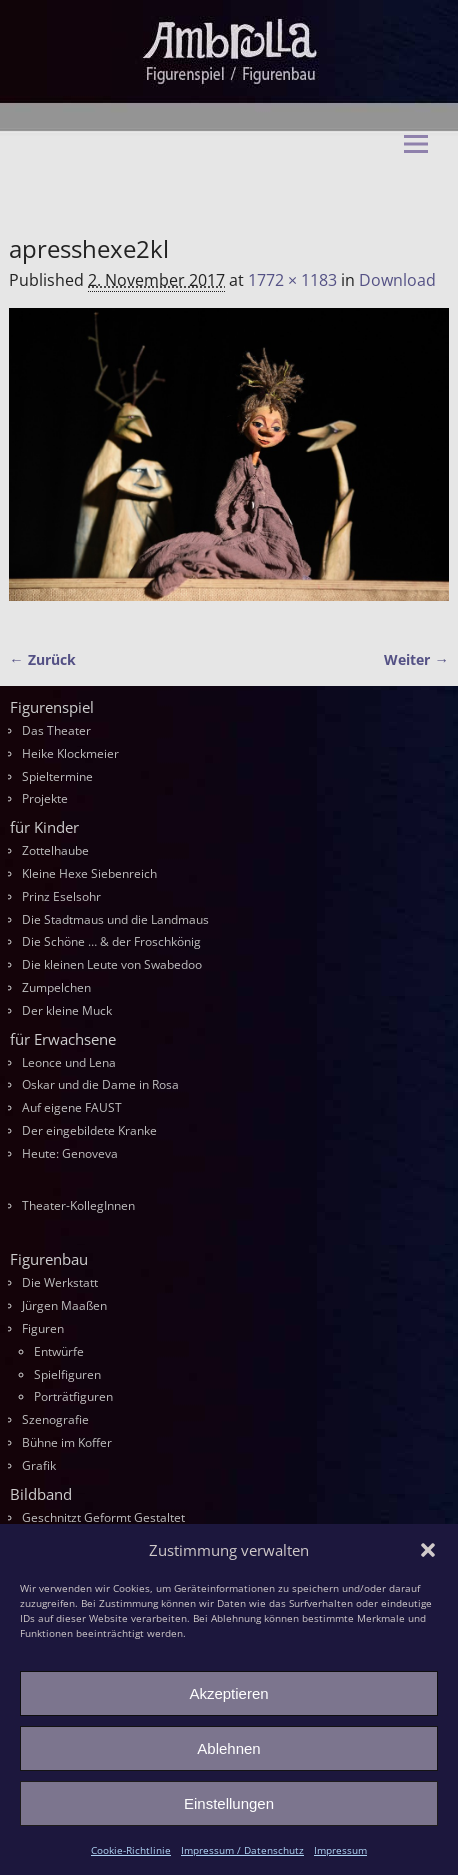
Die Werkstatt (60, 1282)
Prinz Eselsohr (61, 896)
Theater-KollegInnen (78, 1205)
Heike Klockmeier (70, 753)
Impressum (340, 1850)
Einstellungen (229, 1803)
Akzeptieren (228, 1693)
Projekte (45, 798)
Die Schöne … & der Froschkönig (111, 941)
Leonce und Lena (69, 1062)
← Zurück (42, 659)
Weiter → (416, 659)
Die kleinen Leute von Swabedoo (112, 964)
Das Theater (56, 730)
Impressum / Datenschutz (242, 1850)
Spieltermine (57, 776)
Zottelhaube (55, 850)
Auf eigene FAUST (72, 1107)
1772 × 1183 (292, 280)
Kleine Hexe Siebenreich (89, 873)
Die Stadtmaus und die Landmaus (115, 919)
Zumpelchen (56, 987)
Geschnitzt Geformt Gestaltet (103, 1517)
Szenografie (55, 1419)
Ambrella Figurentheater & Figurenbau (194, 190)
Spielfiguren (67, 1374)
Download (397, 280)
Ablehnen (228, 1748)
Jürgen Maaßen (64, 1305)
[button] (428, 1550)
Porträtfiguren (73, 1396)
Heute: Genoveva (70, 1153)
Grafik (39, 1465)
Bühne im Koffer (67, 1442)
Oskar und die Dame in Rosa (100, 1084)
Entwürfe (59, 1351)
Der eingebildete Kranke (89, 1130)
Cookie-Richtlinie (131, 1850)
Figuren (43, 1328)
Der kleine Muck (67, 1010)
